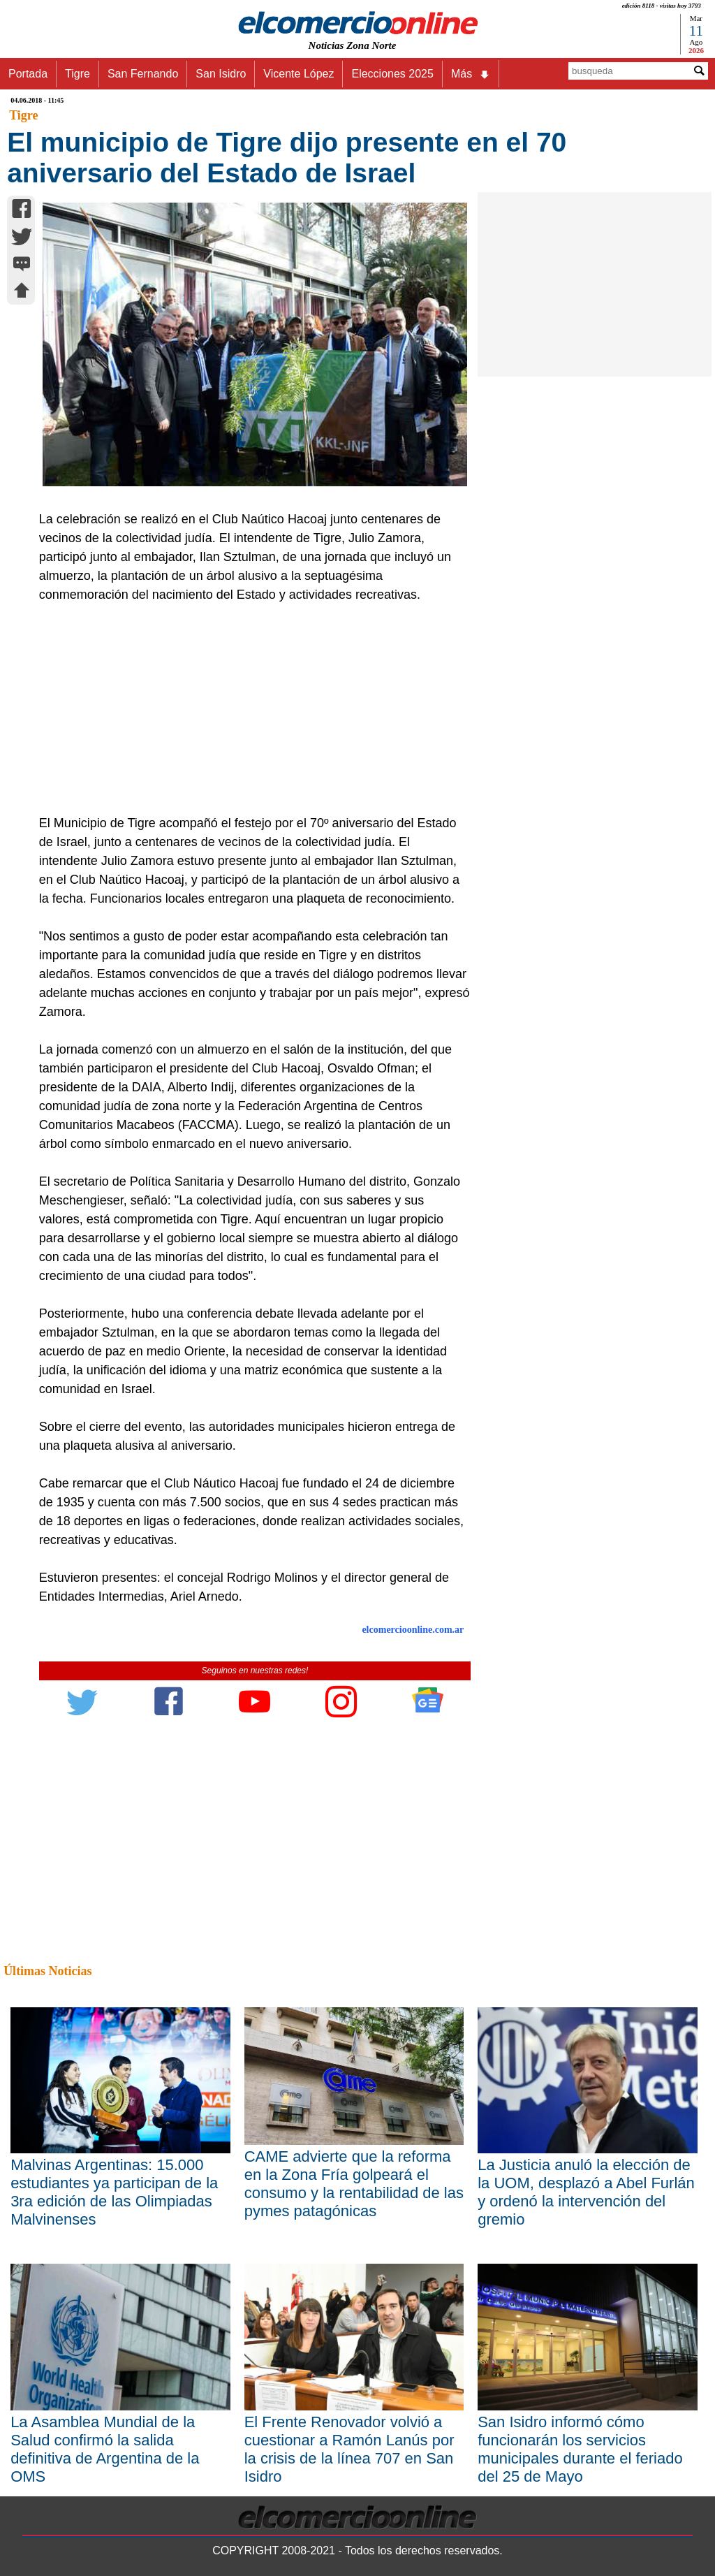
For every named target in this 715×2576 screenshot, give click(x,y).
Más (470, 74)
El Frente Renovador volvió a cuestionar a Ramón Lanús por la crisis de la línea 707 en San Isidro (349, 2449)
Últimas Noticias (47, 1971)
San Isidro (221, 74)
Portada (27, 74)
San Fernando (143, 74)
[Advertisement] (248, 709)
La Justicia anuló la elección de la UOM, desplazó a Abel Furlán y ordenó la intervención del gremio (586, 2192)
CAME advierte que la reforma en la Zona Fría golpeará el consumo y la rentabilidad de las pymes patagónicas (354, 2184)
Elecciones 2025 (392, 74)
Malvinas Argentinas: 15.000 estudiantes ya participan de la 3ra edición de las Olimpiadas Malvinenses (114, 2192)
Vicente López (298, 74)
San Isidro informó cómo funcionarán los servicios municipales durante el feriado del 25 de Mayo (580, 2449)
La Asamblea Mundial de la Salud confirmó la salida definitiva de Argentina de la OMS (104, 2449)
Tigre (77, 74)
